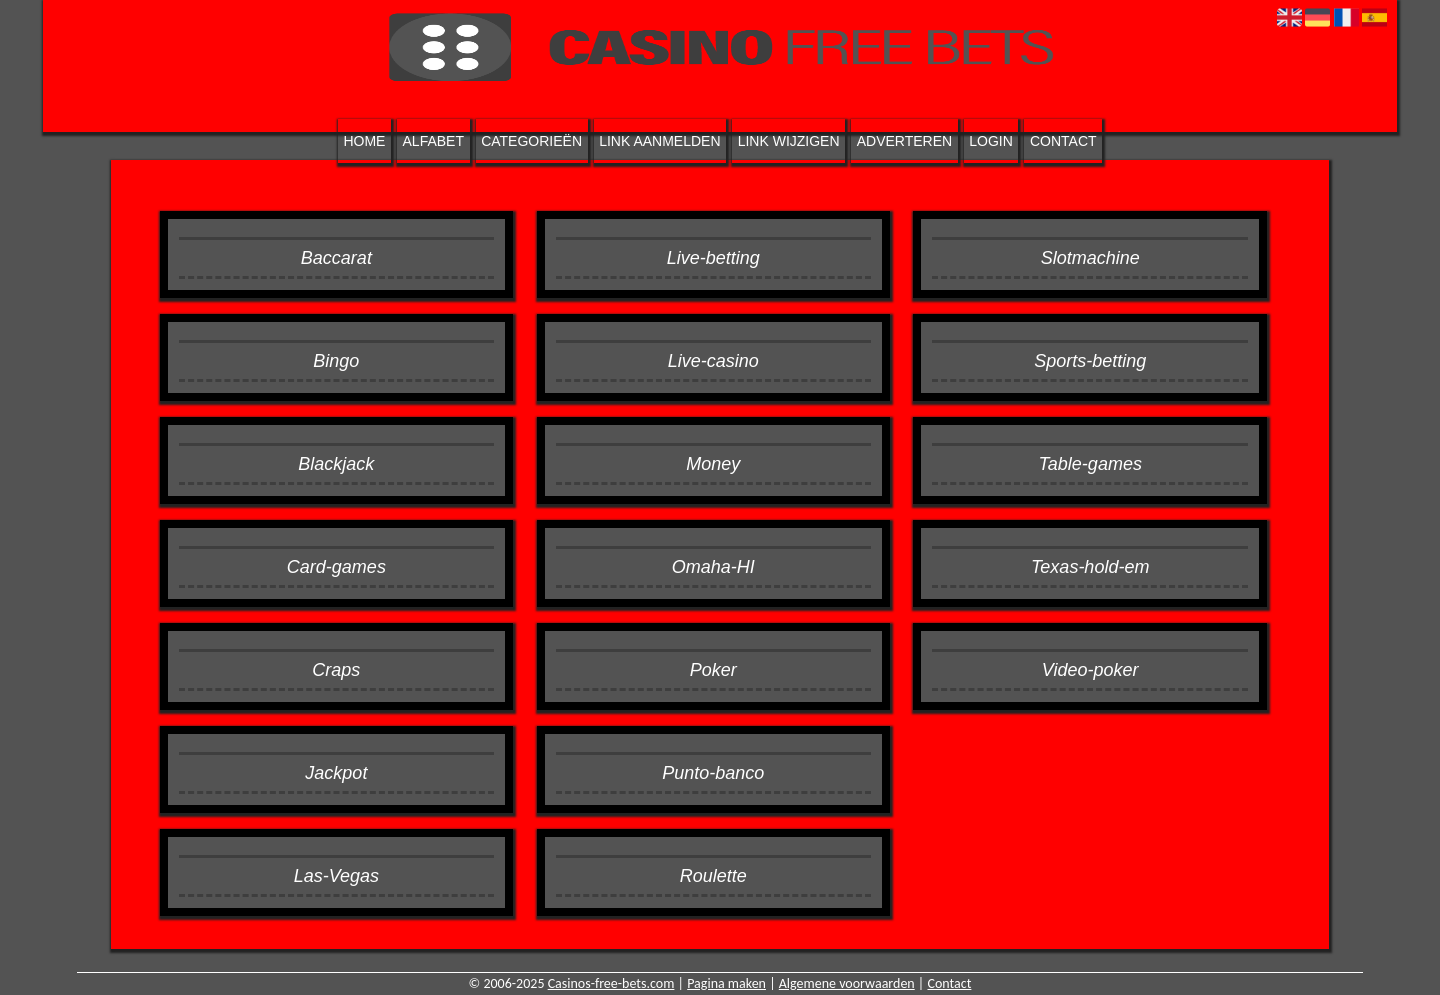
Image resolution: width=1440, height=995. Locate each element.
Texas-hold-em (1090, 567)
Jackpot (336, 773)
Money (713, 464)
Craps (336, 670)
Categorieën (531, 141)
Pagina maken (726, 983)
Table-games (1090, 464)
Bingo (336, 361)
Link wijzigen (789, 141)
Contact (1063, 141)
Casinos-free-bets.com (611, 983)
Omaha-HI (713, 567)
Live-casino (713, 361)
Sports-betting (1090, 361)
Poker (713, 670)
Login (991, 141)
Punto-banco (713, 773)
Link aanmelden (659, 141)
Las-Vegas (336, 876)
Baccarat (336, 258)
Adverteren (904, 141)
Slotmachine (1090, 258)
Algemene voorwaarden (847, 983)
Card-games (336, 567)
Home (364, 141)
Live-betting (713, 258)
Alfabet (433, 141)
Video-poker (1090, 670)
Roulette (713, 876)
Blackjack (336, 464)
